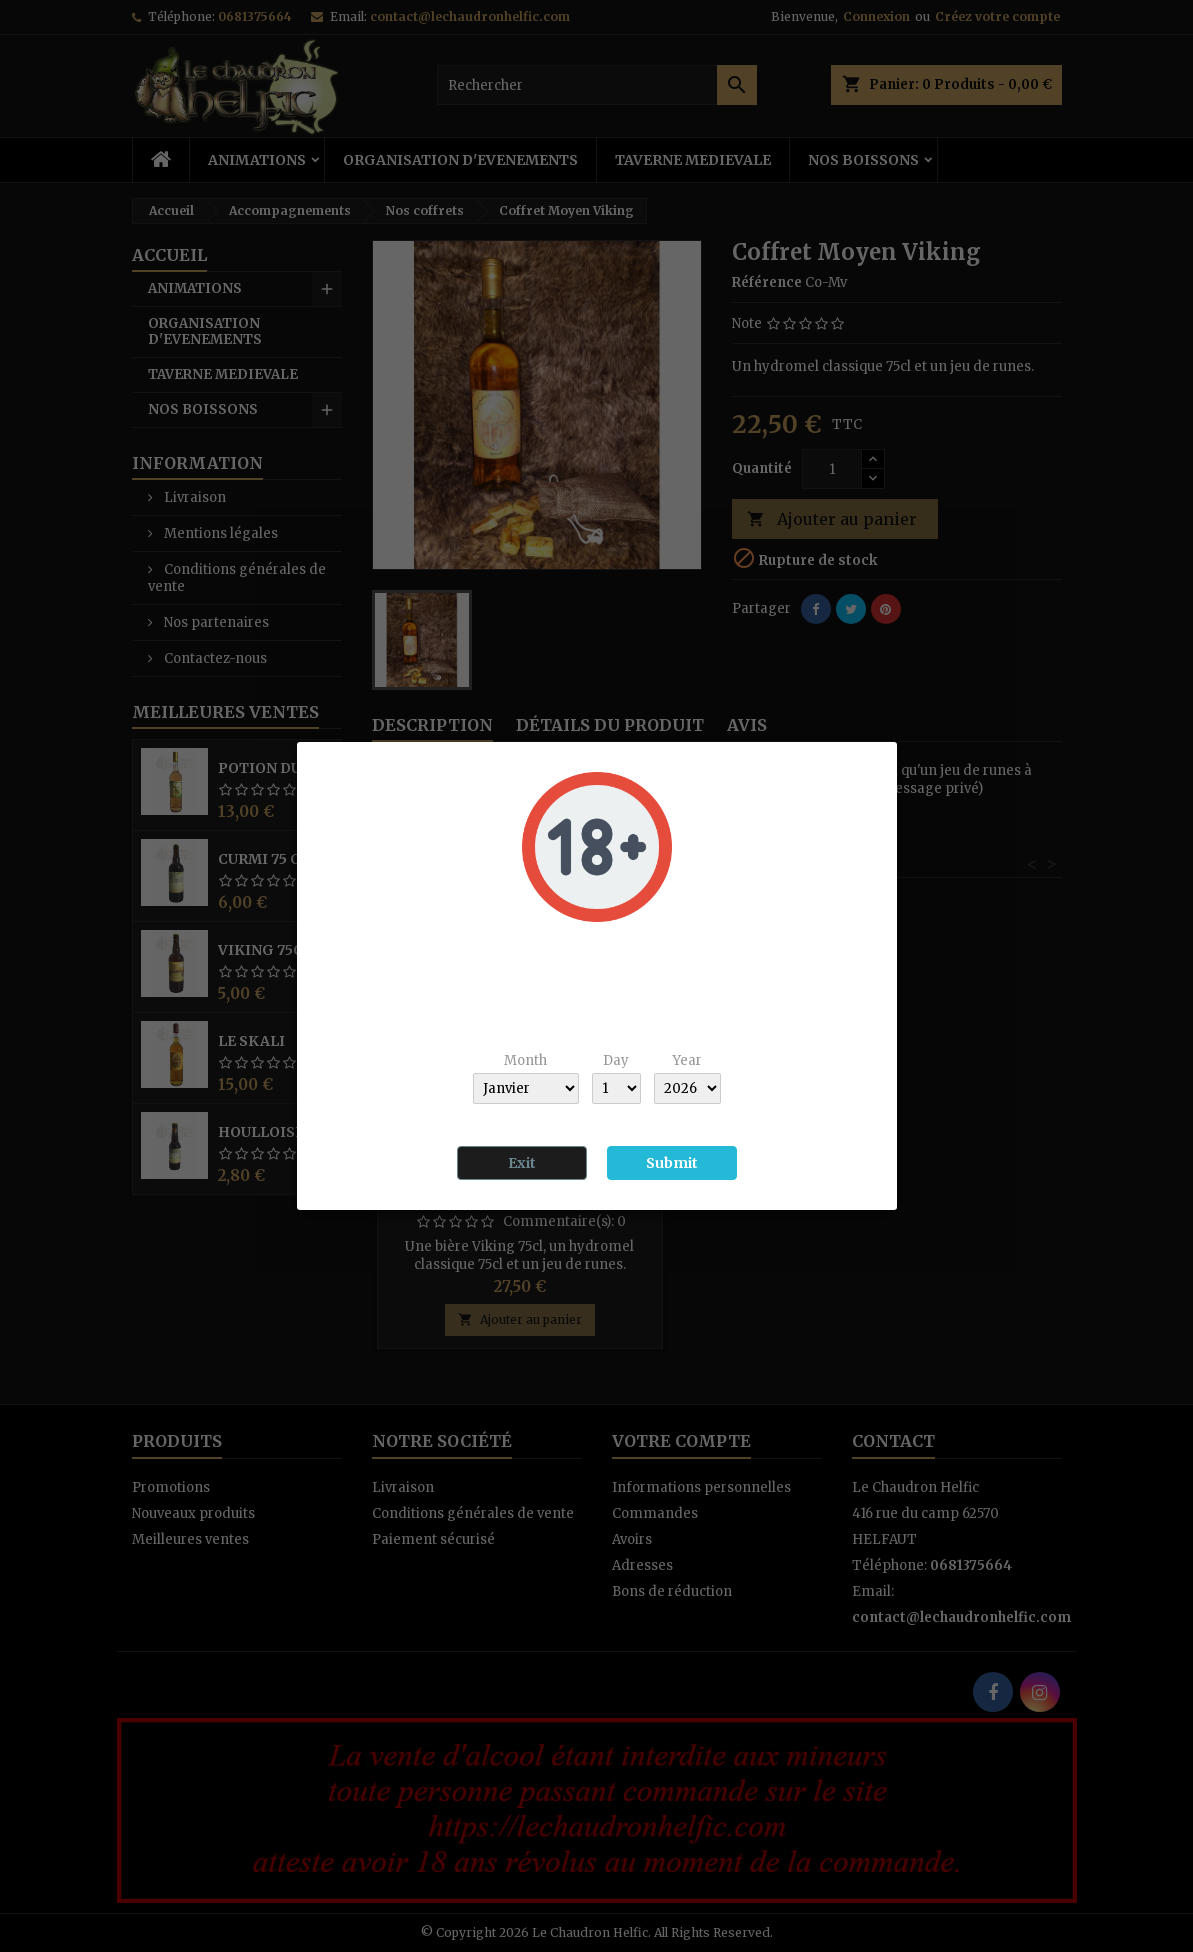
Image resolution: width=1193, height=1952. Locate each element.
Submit (672, 1163)
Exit (522, 1163)
